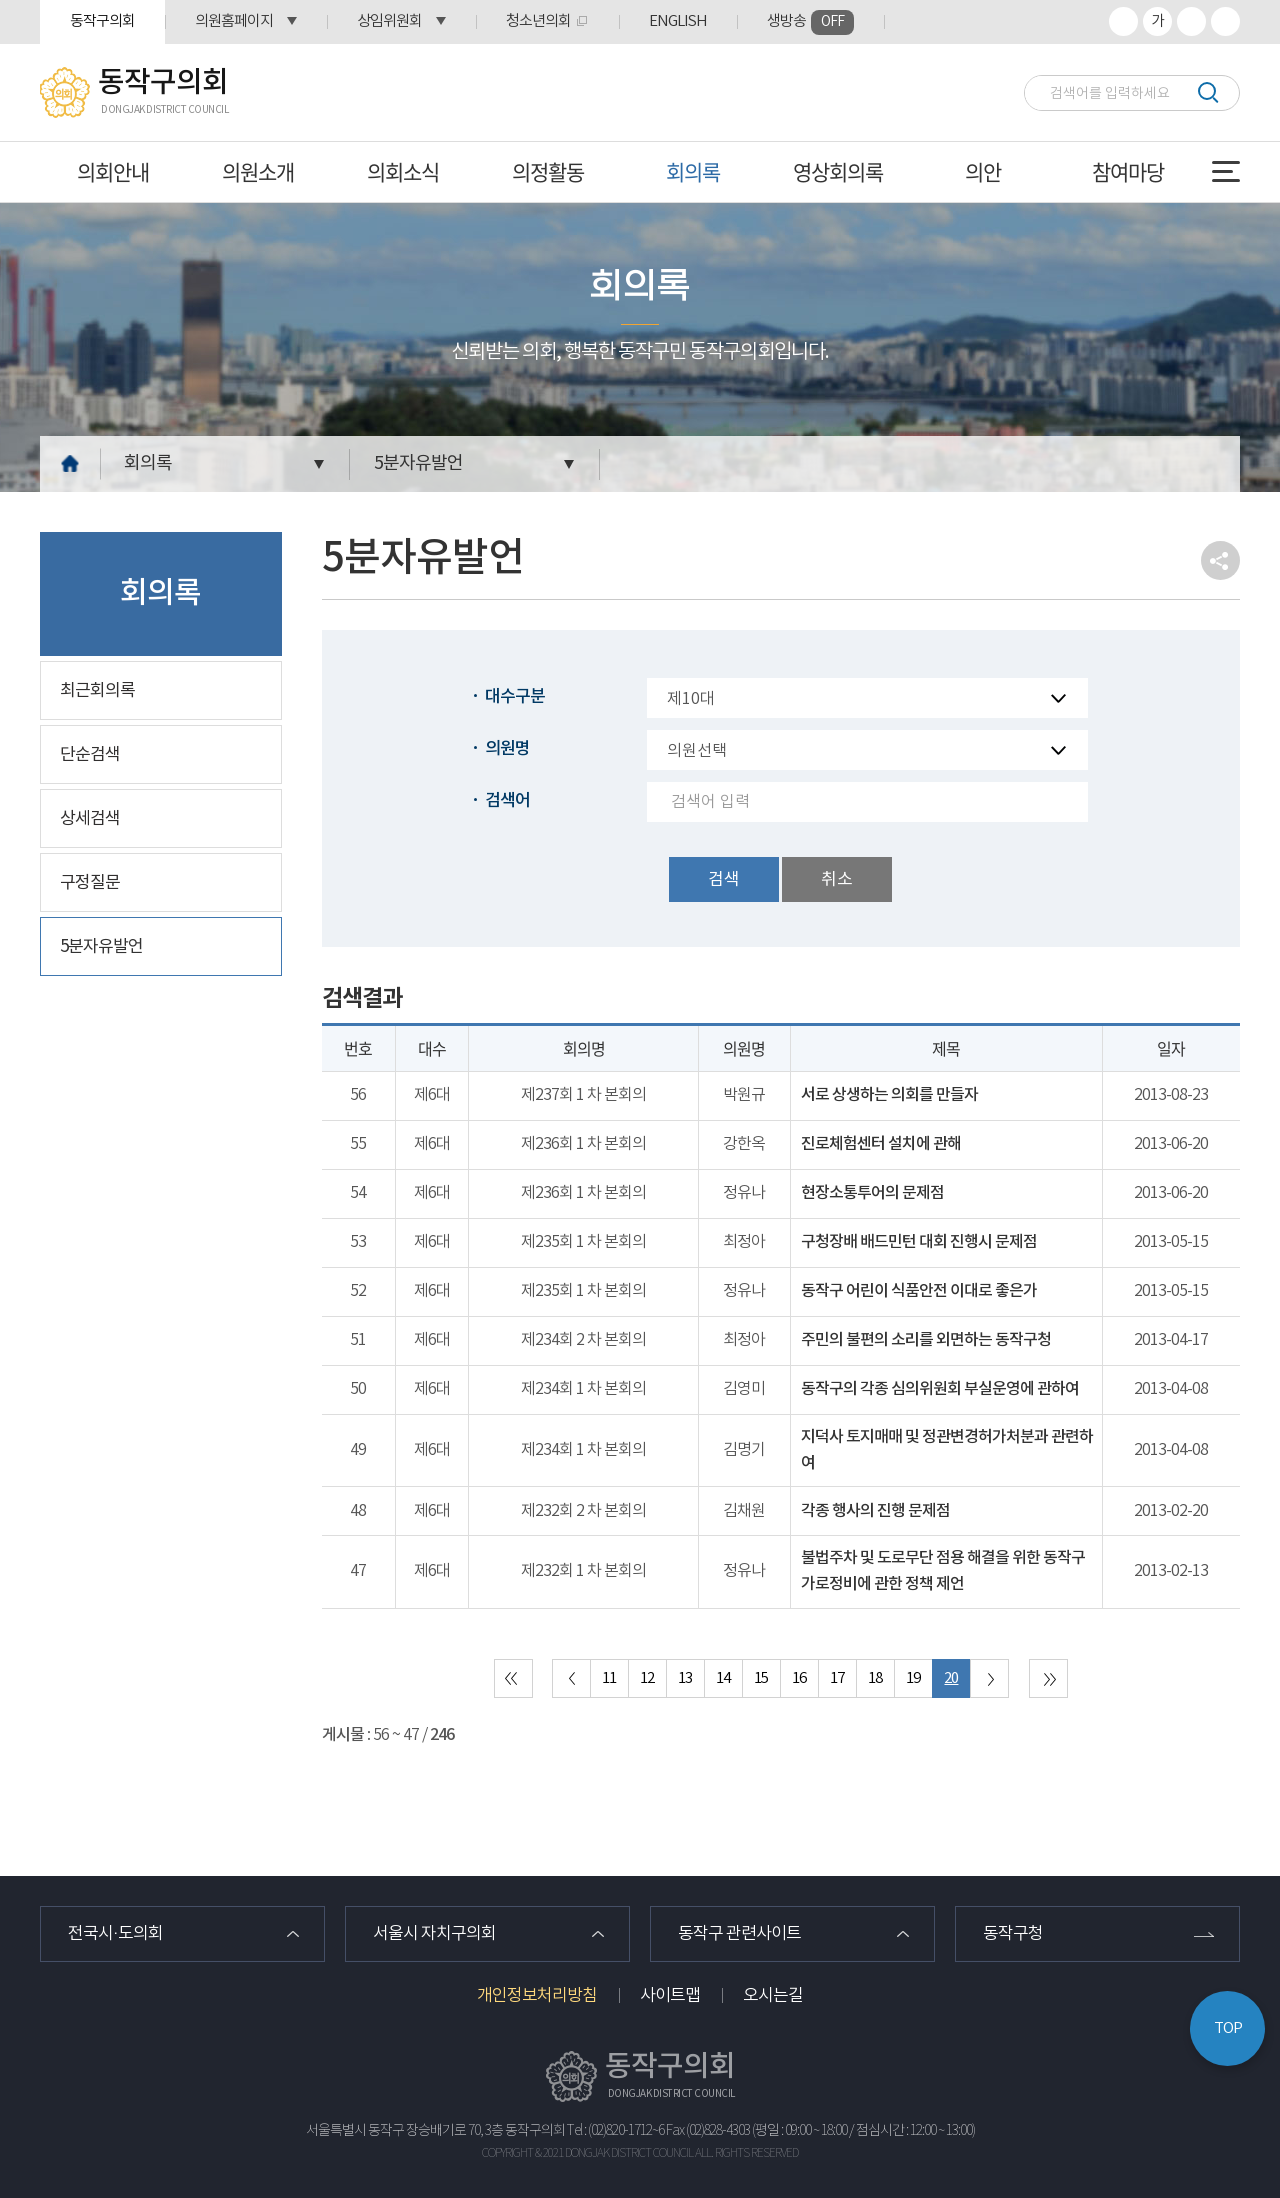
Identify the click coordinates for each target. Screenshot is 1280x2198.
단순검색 (90, 755)
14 (723, 1678)
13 (685, 1678)
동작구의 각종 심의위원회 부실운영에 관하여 (940, 1389)
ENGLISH (678, 21)
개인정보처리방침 (537, 1996)
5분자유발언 (418, 463)
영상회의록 (838, 171)
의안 (983, 171)
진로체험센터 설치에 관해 (881, 1144)
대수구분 (515, 697)
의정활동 (548, 171)
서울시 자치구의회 (434, 1934)
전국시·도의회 (115, 1934)
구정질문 (90, 883)
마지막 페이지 (1048, 1678)
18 (875, 1678)
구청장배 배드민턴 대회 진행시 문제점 (919, 1242)
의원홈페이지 (234, 21)
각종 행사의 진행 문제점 (875, 1511)
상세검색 (90, 819)
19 (913, 1678)
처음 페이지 (513, 1678)
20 (951, 1678)
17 (837, 1678)
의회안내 (113, 171)
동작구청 (1013, 1934)
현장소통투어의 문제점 (872, 1193)
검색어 (507, 801)
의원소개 (258, 171)
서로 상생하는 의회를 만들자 (889, 1095)
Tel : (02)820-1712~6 (615, 2131)
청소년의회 (538, 21)
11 (609, 1678)
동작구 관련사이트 (739, 1934)
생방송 (810, 22)
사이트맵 (670, 1996)
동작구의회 (102, 21)
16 (799, 1678)
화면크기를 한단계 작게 (1191, 21)
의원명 (507, 749)
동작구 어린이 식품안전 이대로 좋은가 (919, 1291)
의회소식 (403, 171)
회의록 (693, 171)
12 (647, 1678)
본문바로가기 (0, 0)
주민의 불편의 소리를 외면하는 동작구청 (926, 1340)
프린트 (1225, 21)
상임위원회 (389, 21)
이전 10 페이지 (571, 1678)
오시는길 (773, 1996)
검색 (1207, 92)
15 (761, 1678)
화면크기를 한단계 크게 (1123, 21)
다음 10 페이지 (989, 1678)
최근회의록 (97, 691)
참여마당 (1128, 171)
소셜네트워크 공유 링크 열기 (1220, 560)
